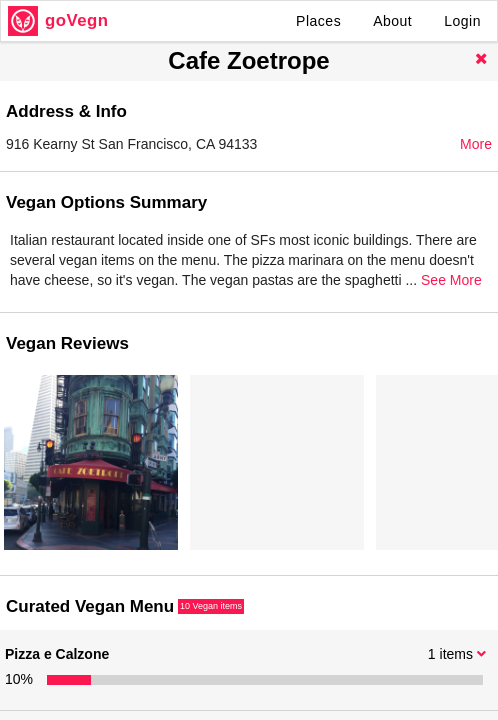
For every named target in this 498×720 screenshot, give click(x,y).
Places (318, 21)
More (476, 144)
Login (462, 21)
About (392, 21)
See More (451, 280)
